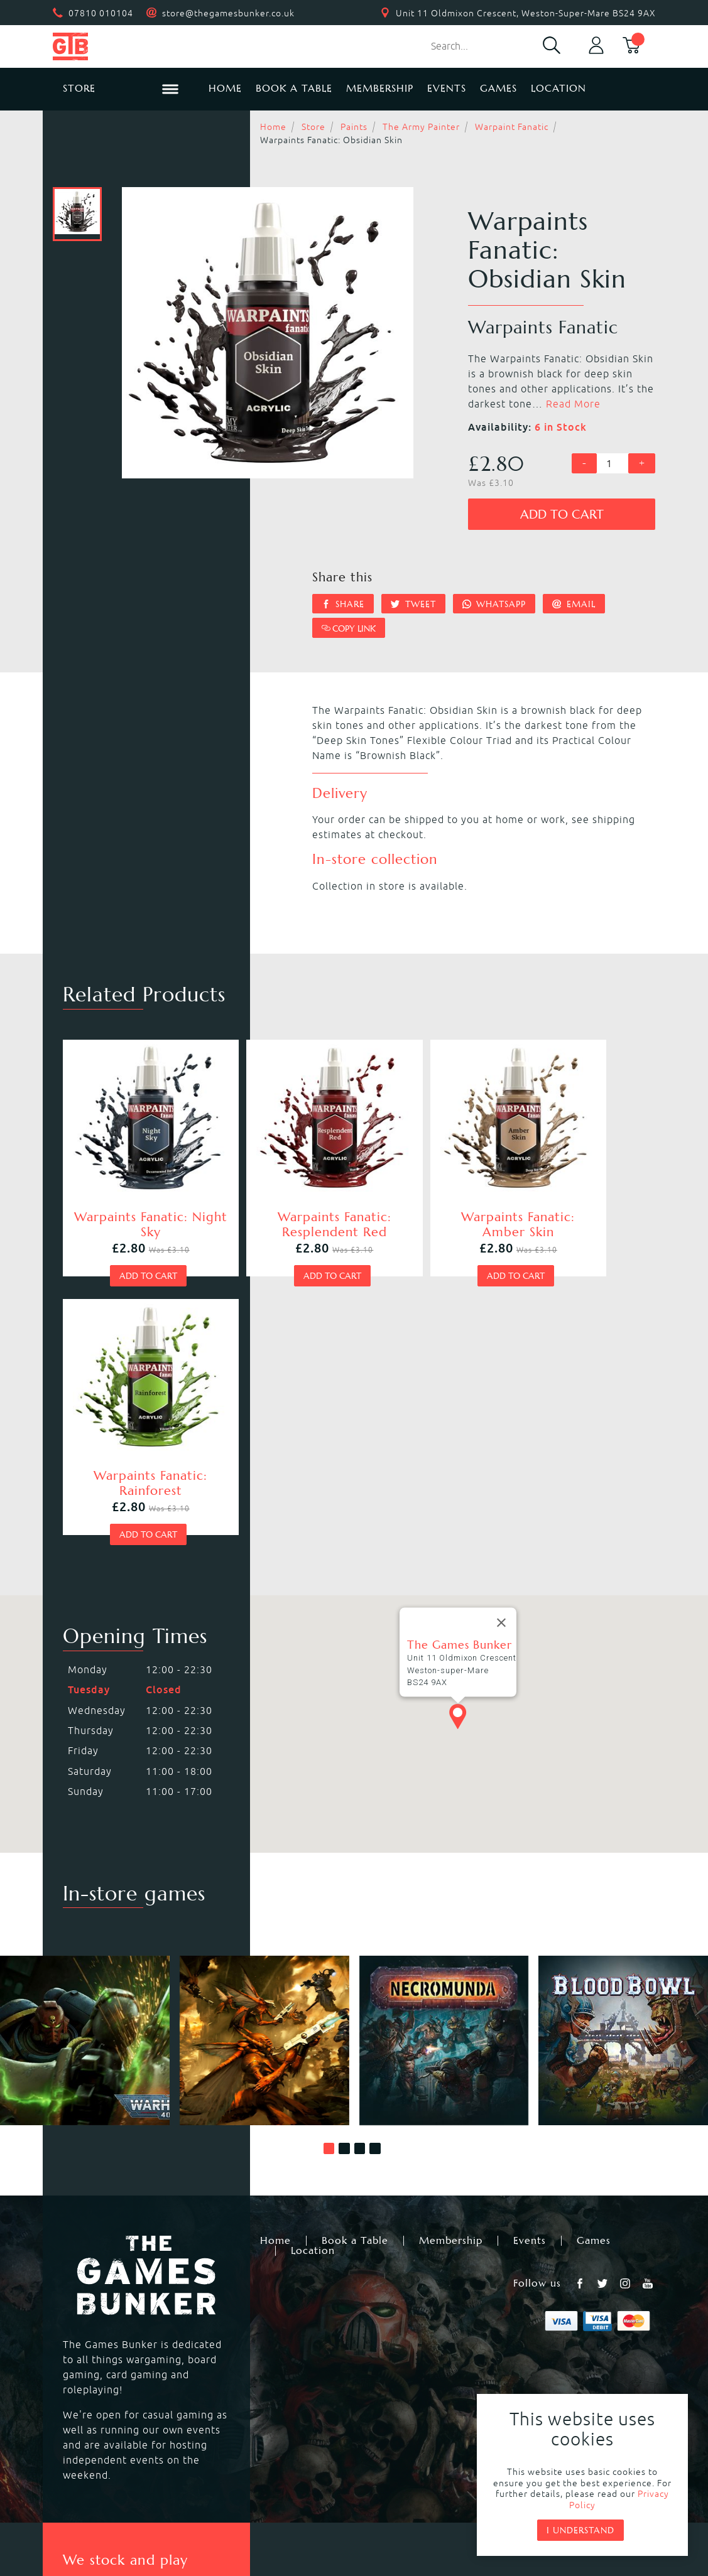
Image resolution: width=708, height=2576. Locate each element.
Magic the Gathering (406, 2355)
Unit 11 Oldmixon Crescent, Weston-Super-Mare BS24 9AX (526, 13)
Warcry (372, 2340)
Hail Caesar (235, 2385)
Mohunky (457, 2520)
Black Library (560, 2325)
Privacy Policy (333, 2486)
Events (446, 88)
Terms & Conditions (446, 2486)
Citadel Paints (562, 2340)
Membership (379, 88)
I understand (580, 2530)
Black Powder (388, 2385)
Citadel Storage (567, 2385)
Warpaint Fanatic (511, 127)
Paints (354, 127)
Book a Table (294, 88)
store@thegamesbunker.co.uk (228, 13)
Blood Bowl (88, 2340)
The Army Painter (421, 127)
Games (498, 88)
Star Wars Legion (397, 2400)
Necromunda (386, 2325)
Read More (573, 403)
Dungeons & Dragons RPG (124, 2400)
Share (343, 604)
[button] (329, 1853)
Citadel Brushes (567, 2355)
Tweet (413, 604)
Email (574, 604)
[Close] (501, 1327)
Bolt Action (88, 2385)
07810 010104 (100, 13)
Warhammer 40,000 (110, 2325)
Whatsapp (494, 604)
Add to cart (562, 514)
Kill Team (230, 2325)
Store (313, 127)
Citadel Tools (560, 2370)
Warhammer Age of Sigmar (275, 2340)
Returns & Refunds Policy (206, 2486)
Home (225, 88)
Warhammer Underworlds (124, 2355)
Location (558, 88)
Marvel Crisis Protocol (262, 2400)
